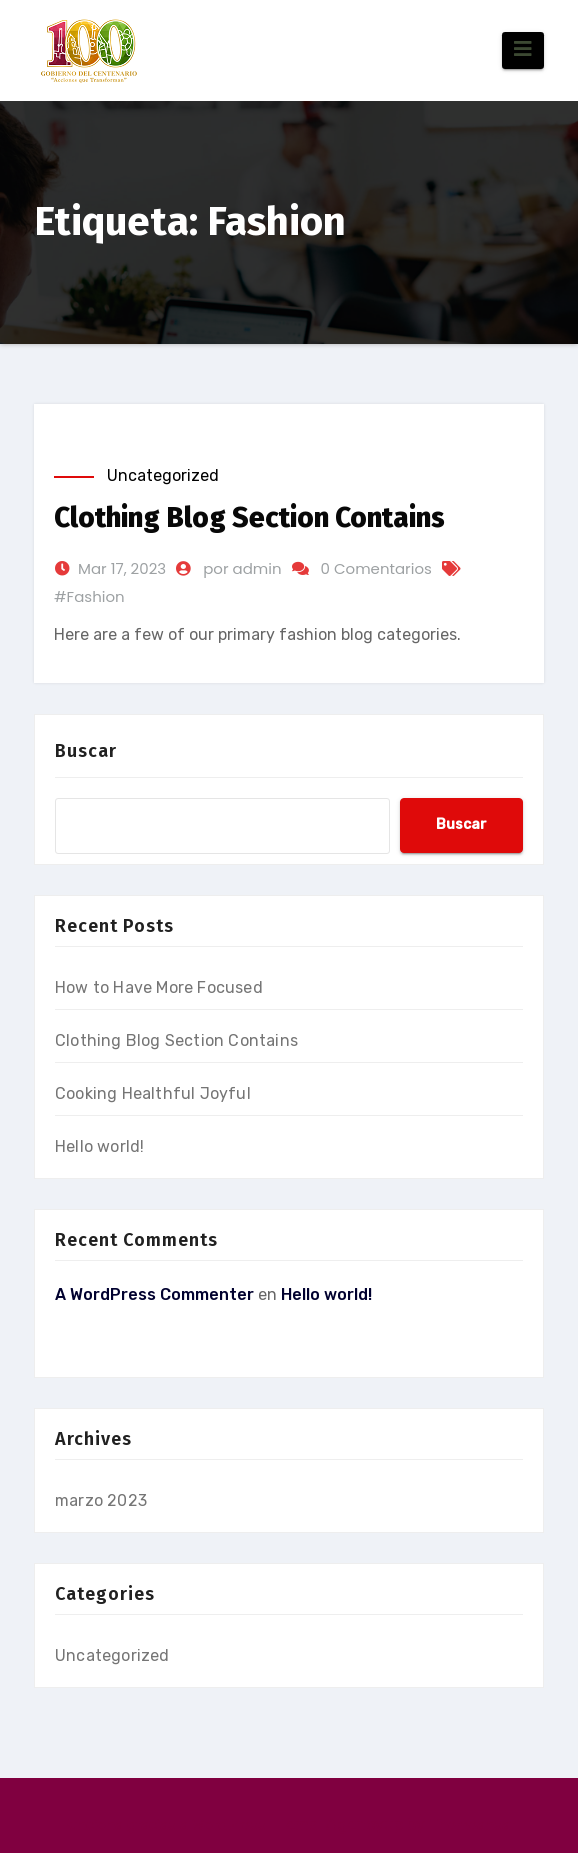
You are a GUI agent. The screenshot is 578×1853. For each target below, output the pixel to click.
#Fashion (89, 596)
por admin (242, 568)
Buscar (86, 751)
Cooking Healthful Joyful (153, 1093)
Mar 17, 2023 (122, 568)
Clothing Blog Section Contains (249, 517)
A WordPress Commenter (154, 1294)
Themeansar (472, 1825)
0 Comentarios (376, 568)
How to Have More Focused (159, 987)
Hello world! (99, 1146)
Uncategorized (163, 475)
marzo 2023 (101, 1500)
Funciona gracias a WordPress (165, 1825)
